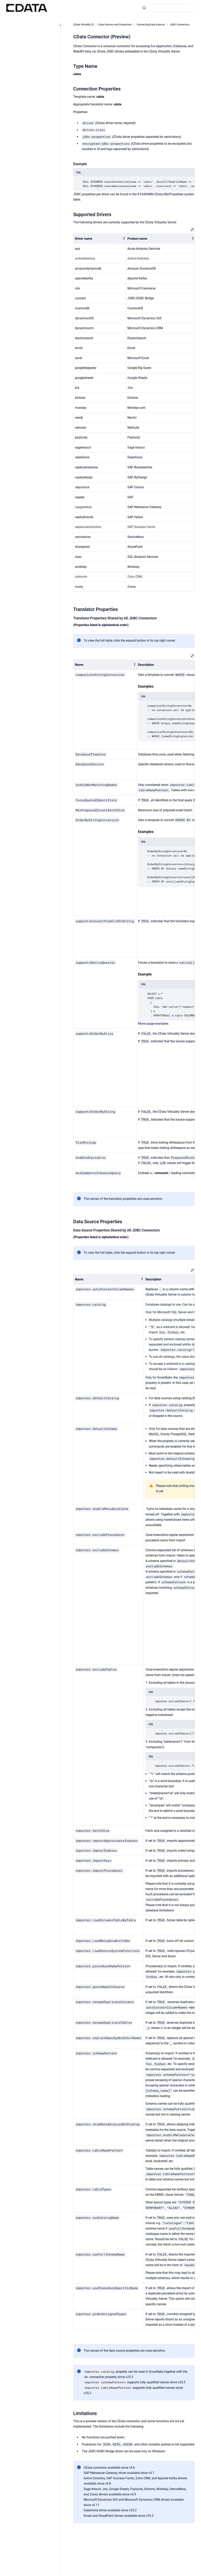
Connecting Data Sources (151, 24)
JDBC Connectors (179, 24)
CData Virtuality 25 (83, 24)
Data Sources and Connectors (115, 24)
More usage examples (153, 1023)
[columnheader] (99, 239)
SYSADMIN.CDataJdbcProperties (160, 194)
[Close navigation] (60, 25)
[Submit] (144, 8)
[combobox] (167, 8)
